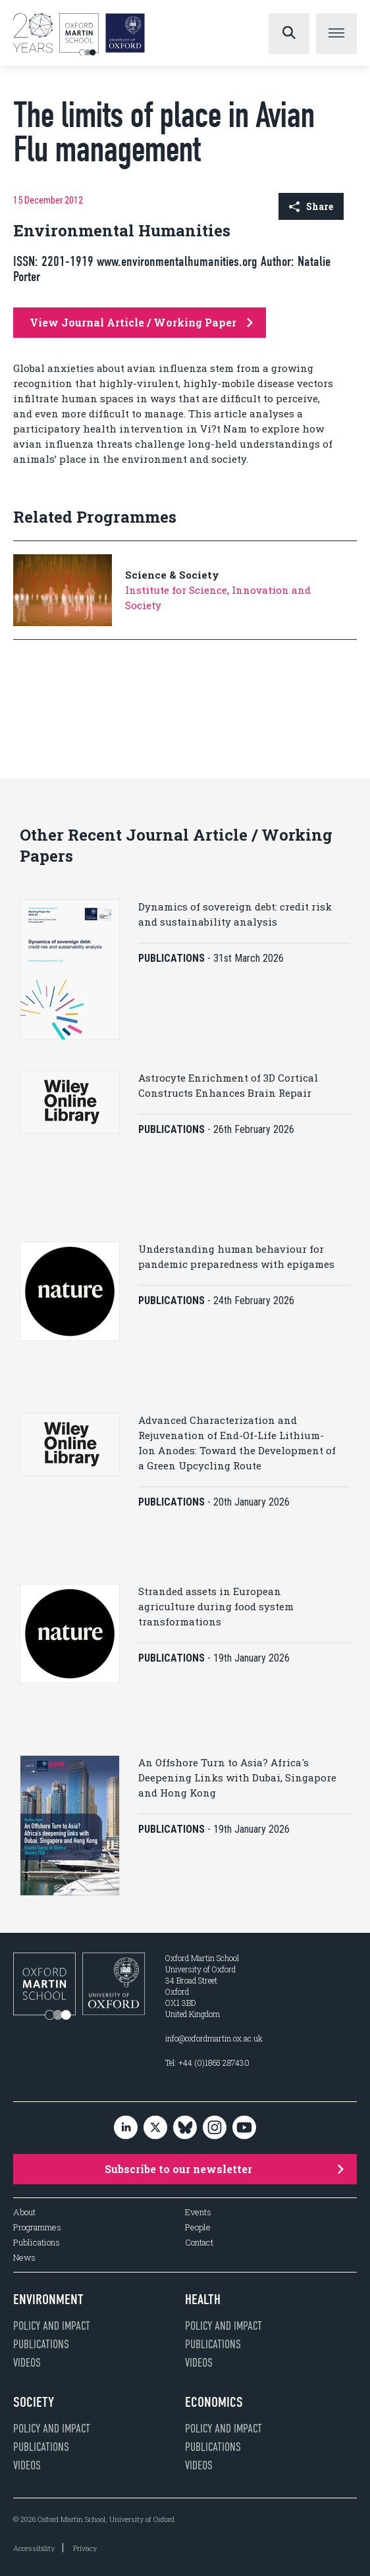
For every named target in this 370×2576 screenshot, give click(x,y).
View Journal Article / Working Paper (141, 322)
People (198, 2227)
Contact (199, 2242)
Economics (214, 2402)
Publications (36, 2242)
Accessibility (34, 2548)
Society (33, 2402)
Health (203, 2299)
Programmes (37, 2227)
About (24, 2212)
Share (311, 206)
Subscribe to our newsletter (224, 2169)
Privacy (85, 2548)
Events (198, 2212)
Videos (27, 2363)
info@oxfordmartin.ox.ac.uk (214, 2038)
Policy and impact (51, 2326)
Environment (48, 2299)
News (24, 2257)
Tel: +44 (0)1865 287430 (207, 2062)
